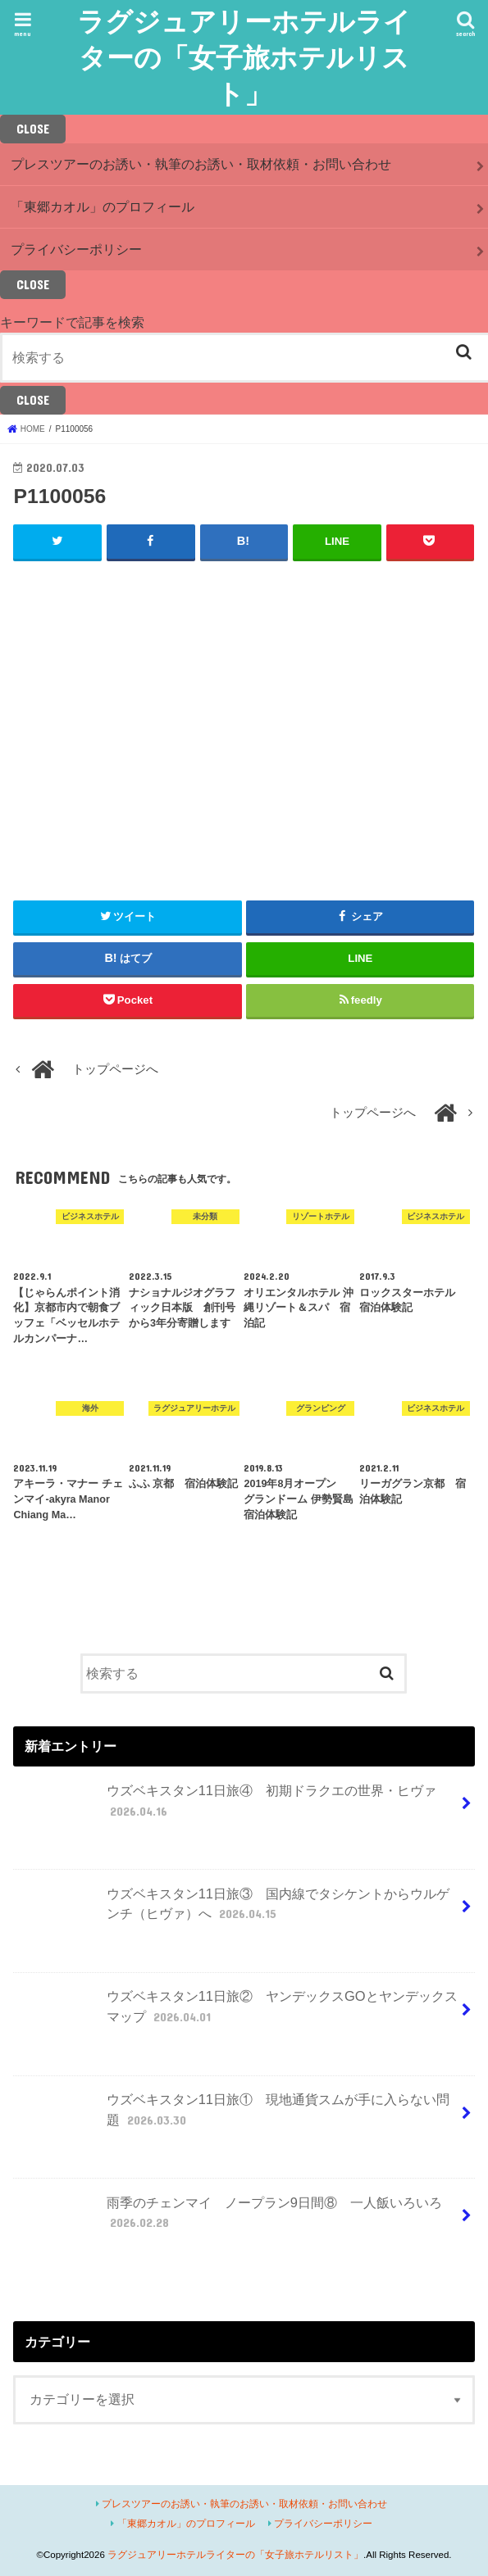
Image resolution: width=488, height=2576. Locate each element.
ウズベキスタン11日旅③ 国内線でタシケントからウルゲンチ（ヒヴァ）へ (233, 1910)
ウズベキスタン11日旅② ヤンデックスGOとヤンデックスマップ (237, 2013)
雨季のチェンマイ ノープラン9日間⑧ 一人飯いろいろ (237, 2220)
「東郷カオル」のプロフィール (102, 206)
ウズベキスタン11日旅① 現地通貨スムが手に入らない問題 (233, 2116)
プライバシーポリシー (76, 249)
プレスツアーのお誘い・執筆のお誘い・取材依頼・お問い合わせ (201, 163)
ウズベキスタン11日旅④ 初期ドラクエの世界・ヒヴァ (226, 1807)
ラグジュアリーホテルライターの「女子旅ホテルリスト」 (244, 57)
